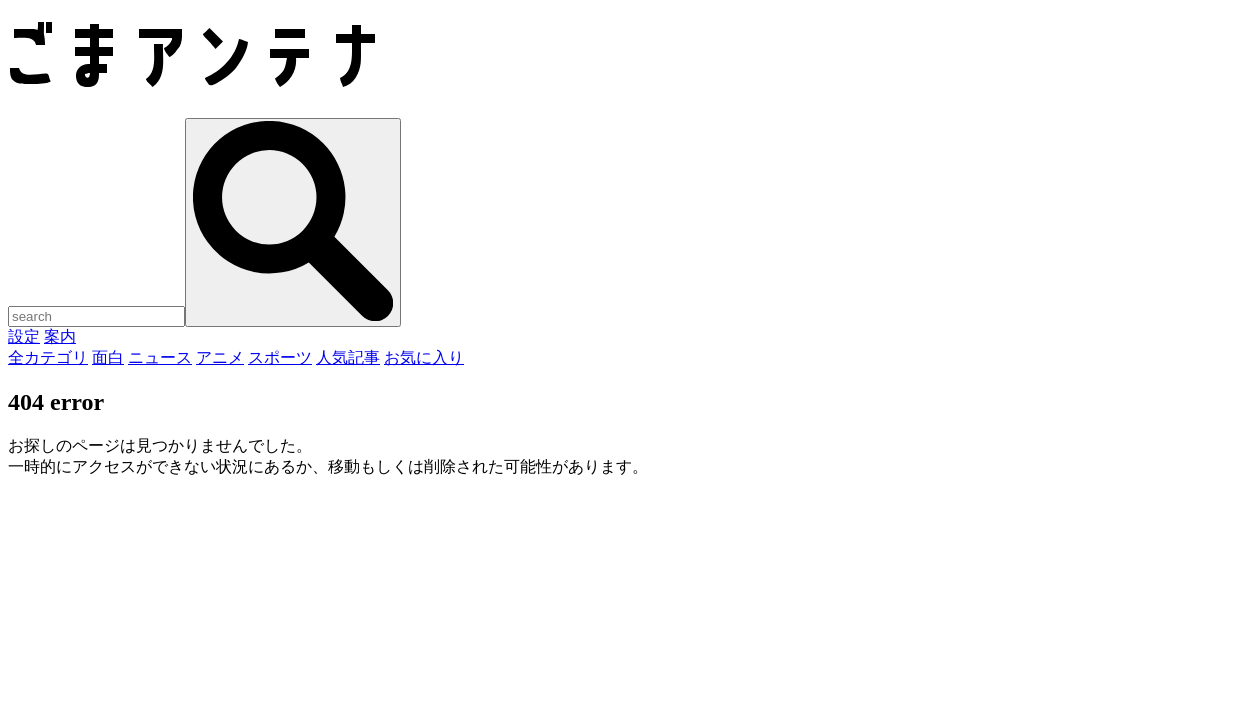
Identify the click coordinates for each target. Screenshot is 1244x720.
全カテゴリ (48, 357)
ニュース (160, 357)
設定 (24, 336)
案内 (60, 336)
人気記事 (348, 357)
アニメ (220, 357)
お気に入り (424, 357)
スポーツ (280, 357)
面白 (108, 357)
